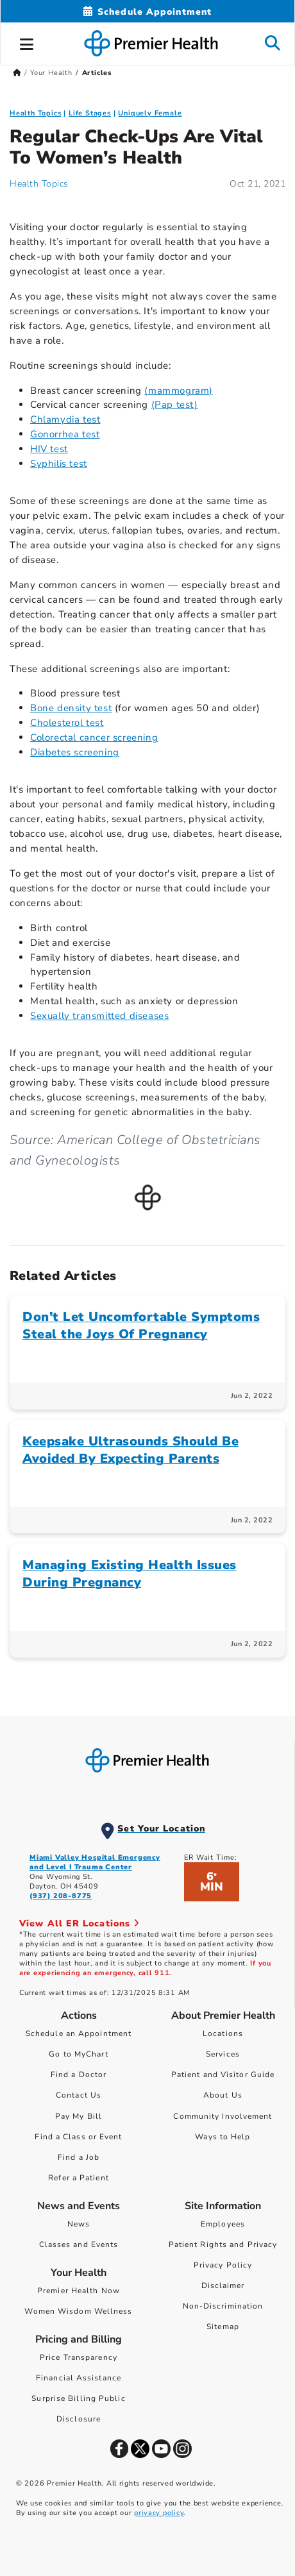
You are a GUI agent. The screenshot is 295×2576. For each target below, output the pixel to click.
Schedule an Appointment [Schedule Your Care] (78, 2033)
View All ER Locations (79, 1923)
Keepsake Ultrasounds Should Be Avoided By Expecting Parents (130, 1450)
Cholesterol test (67, 722)
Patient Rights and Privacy (223, 2244)
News (78, 2224)
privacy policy (158, 2513)
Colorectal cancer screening (94, 737)
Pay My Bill (78, 2116)
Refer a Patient (78, 2178)
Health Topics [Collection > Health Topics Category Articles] (35, 113)
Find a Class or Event (78, 2137)
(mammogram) (178, 390)
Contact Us (78, 2095)
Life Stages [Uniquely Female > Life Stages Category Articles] (90, 113)
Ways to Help (222, 2137)
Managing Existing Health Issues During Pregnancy (129, 1573)
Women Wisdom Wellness (78, 2311)
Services (223, 2054)
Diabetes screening (74, 752)
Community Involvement (222, 2116)
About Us (222, 2095)
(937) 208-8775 (61, 1896)
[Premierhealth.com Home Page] (17, 73)
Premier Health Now (78, 2291)
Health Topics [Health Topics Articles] (39, 184)
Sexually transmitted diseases (99, 1015)
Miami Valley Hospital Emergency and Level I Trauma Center (95, 1862)
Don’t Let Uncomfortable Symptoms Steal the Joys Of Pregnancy (141, 1325)
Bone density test (71, 708)
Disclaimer (223, 2285)
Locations (223, 2033)
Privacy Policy (223, 2265)
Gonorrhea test (64, 434)
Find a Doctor (78, 2074)
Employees (223, 2224)
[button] (27, 42)
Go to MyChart (78, 2054)
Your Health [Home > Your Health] (51, 73)
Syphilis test (58, 463)
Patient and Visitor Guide (223, 2074)
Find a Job (78, 2157)
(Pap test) (174, 404)
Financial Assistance (78, 2378)
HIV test (49, 448)
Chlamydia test (65, 419)
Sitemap (222, 2326)
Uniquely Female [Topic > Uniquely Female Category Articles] (149, 113)
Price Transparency (78, 2357)
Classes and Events (79, 2244)
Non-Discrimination (223, 2306)
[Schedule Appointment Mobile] (147, 12)
